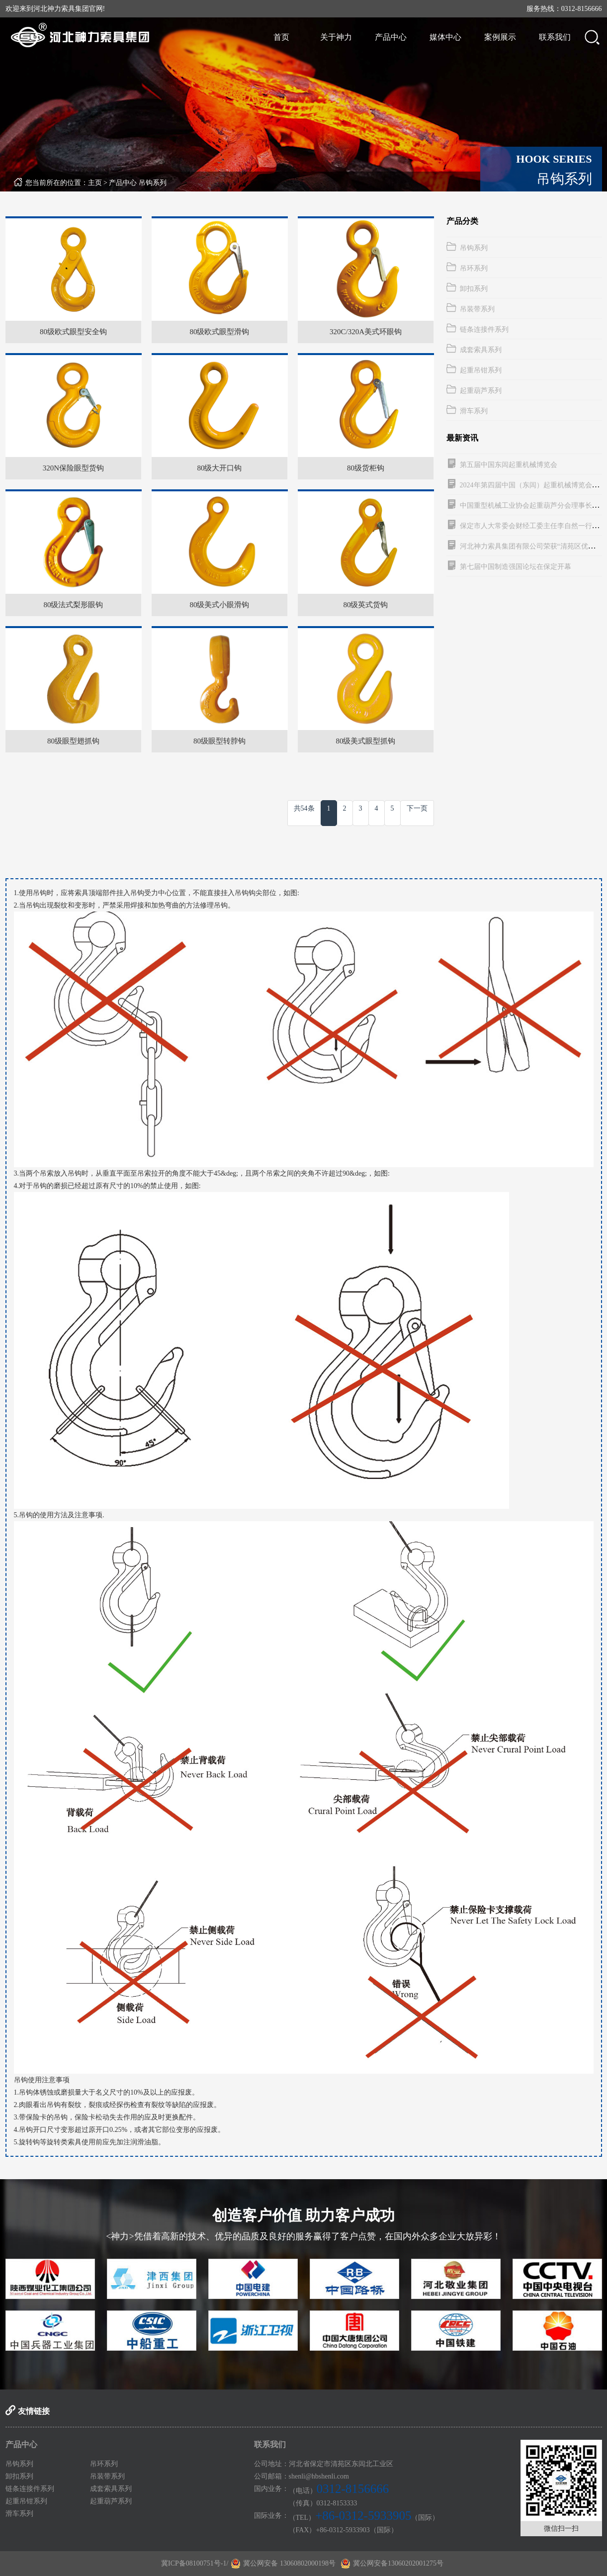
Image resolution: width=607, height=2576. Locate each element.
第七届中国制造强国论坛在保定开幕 (515, 566)
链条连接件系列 (484, 329)
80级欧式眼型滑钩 (219, 332)
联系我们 (555, 37)
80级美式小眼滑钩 (219, 605)
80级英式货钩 (365, 605)
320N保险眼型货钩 (73, 468)
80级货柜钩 (365, 468)
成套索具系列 (481, 350)
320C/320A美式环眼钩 (366, 332)
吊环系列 (474, 268)
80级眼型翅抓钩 (73, 741)
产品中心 (391, 37)
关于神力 (336, 37)
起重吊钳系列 (481, 370)
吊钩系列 (153, 182)
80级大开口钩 (219, 468)
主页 (95, 182)
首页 (281, 37)
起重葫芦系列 (481, 390)
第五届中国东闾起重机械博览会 (508, 464)
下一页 (417, 808)
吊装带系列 (477, 309)
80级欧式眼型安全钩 (73, 332)
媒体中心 (445, 37)
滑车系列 (474, 411)
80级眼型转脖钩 (219, 741)
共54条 (304, 808)
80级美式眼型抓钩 (365, 741)
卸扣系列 (474, 288)
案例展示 (500, 37)
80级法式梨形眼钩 (73, 605)
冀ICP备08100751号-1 (193, 2563)
